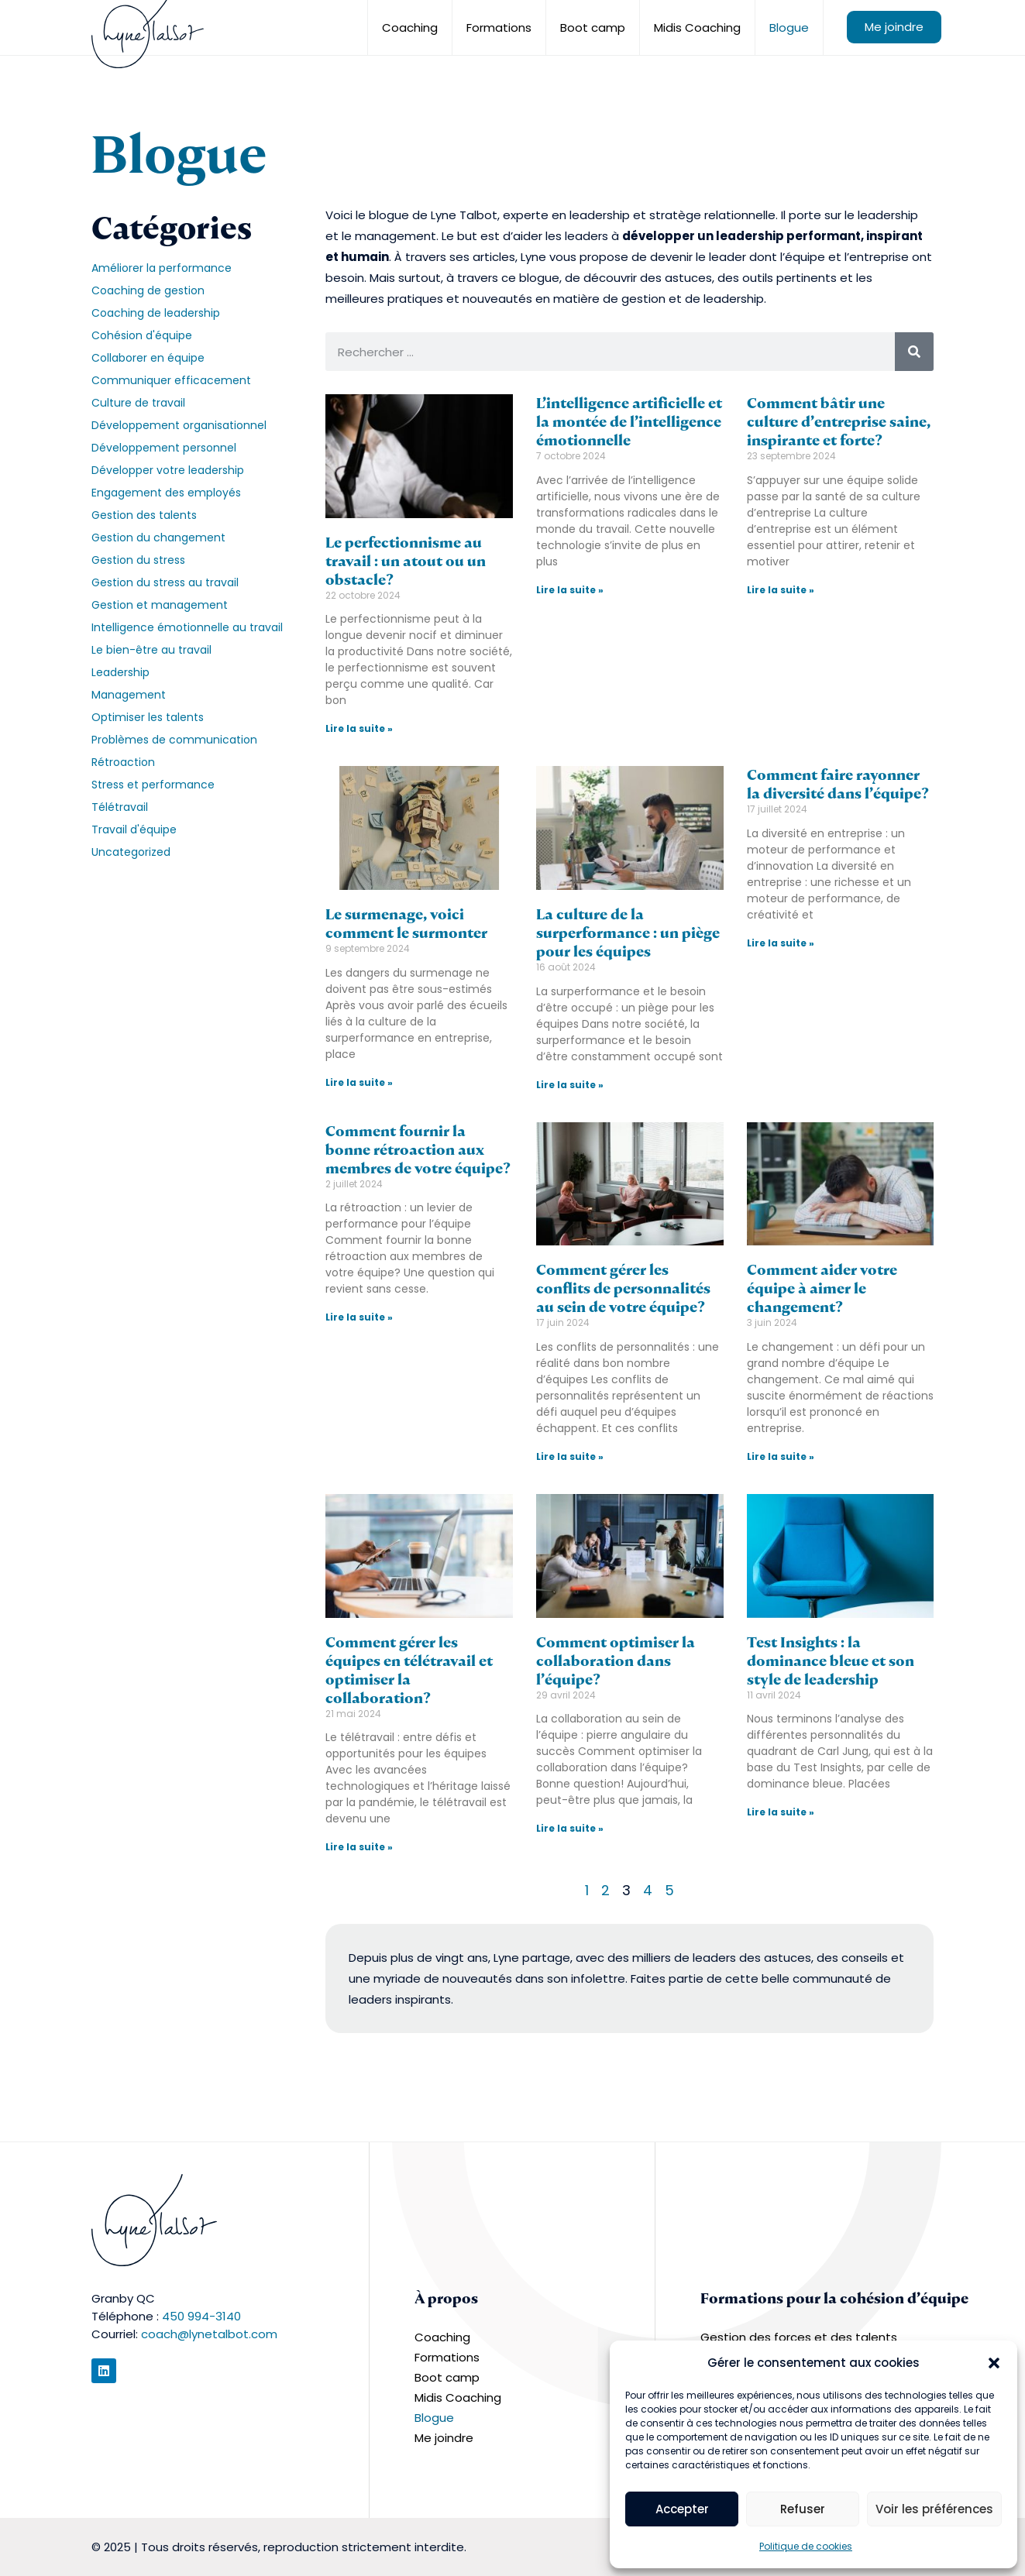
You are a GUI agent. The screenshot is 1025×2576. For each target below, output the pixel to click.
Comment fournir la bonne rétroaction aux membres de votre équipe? (418, 1149)
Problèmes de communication (174, 739)
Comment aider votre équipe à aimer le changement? (822, 1288)
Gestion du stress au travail (165, 582)
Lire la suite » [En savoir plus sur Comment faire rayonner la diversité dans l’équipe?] (780, 943)
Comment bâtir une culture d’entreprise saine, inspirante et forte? (838, 421)
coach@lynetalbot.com (209, 2334)
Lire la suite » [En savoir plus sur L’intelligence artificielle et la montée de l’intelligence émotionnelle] (570, 589)
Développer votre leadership (167, 470)
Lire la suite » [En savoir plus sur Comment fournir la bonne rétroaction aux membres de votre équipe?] (359, 1317)
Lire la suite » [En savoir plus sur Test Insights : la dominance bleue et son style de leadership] (780, 1812)
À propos (446, 2298)
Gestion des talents (144, 515)
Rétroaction (123, 762)
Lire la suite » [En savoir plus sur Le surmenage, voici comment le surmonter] (359, 1082)
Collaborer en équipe (148, 358)
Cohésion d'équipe (141, 335)
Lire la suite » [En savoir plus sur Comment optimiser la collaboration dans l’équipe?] (570, 1828)
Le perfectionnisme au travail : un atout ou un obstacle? (405, 561)
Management (128, 694)
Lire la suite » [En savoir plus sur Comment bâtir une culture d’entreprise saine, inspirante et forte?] (780, 589)
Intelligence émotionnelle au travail (187, 627)
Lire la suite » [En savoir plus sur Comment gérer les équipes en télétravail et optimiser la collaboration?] (359, 1846)
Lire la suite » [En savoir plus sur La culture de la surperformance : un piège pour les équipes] (570, 1084)
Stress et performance (153, 784)
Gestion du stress (138, 560)
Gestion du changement (158, 537)
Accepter (682, 2509)
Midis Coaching (697, 27)
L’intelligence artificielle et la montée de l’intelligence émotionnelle (629, 421)
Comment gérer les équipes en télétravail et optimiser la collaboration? (409, 1670)
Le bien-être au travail (151, 650)
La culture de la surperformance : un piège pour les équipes (628, 932)
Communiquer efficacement (171, 380)
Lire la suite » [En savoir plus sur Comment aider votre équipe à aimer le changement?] (780, 1456)
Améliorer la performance (161, 268)
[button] (994, 2363)
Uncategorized (130, 852)
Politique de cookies (805, 2546)
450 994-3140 (201, 2316)
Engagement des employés (166, 492)
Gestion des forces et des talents (798, 2337)
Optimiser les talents (147, 717)
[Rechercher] (914, 351)
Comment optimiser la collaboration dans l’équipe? (615, 1660)
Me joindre (894, 27)
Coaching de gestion (148, 290)
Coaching (410, 27)
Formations (498, 27)
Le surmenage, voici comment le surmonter (406, 923)
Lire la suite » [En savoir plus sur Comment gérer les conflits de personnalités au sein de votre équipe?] (570, 1456)
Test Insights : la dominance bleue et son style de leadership (830, 1660)
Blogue (789, 27)
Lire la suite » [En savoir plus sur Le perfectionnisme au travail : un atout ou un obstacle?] (359, 728)
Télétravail (119, 807)
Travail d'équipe (134, 829)
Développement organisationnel (179, 425)
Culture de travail (138, 402)
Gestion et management (159, 605)
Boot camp (592, 27)
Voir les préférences (934, 2509)
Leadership (120, 672)
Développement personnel (163, 447)
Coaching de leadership (155, 313)
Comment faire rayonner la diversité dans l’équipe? (838, 784)
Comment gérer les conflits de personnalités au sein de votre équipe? (623, 1288)
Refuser (802, 2509)
